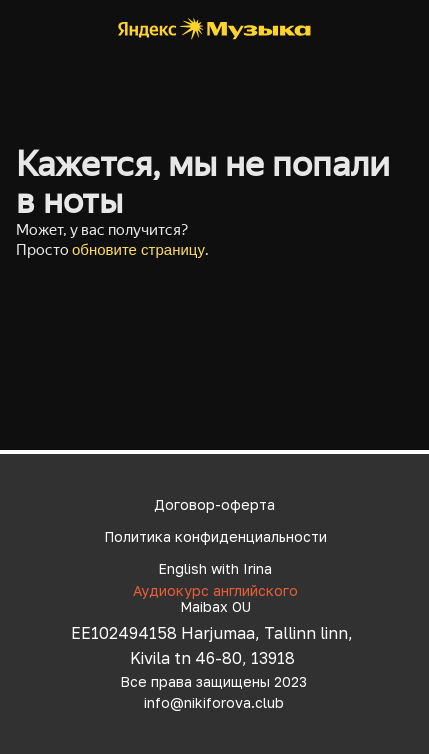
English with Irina (215, 568)
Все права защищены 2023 (213, 681)
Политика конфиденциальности (215, 536)
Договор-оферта (214, 504)
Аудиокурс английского (215, 590)
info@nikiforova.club (214, 702)
